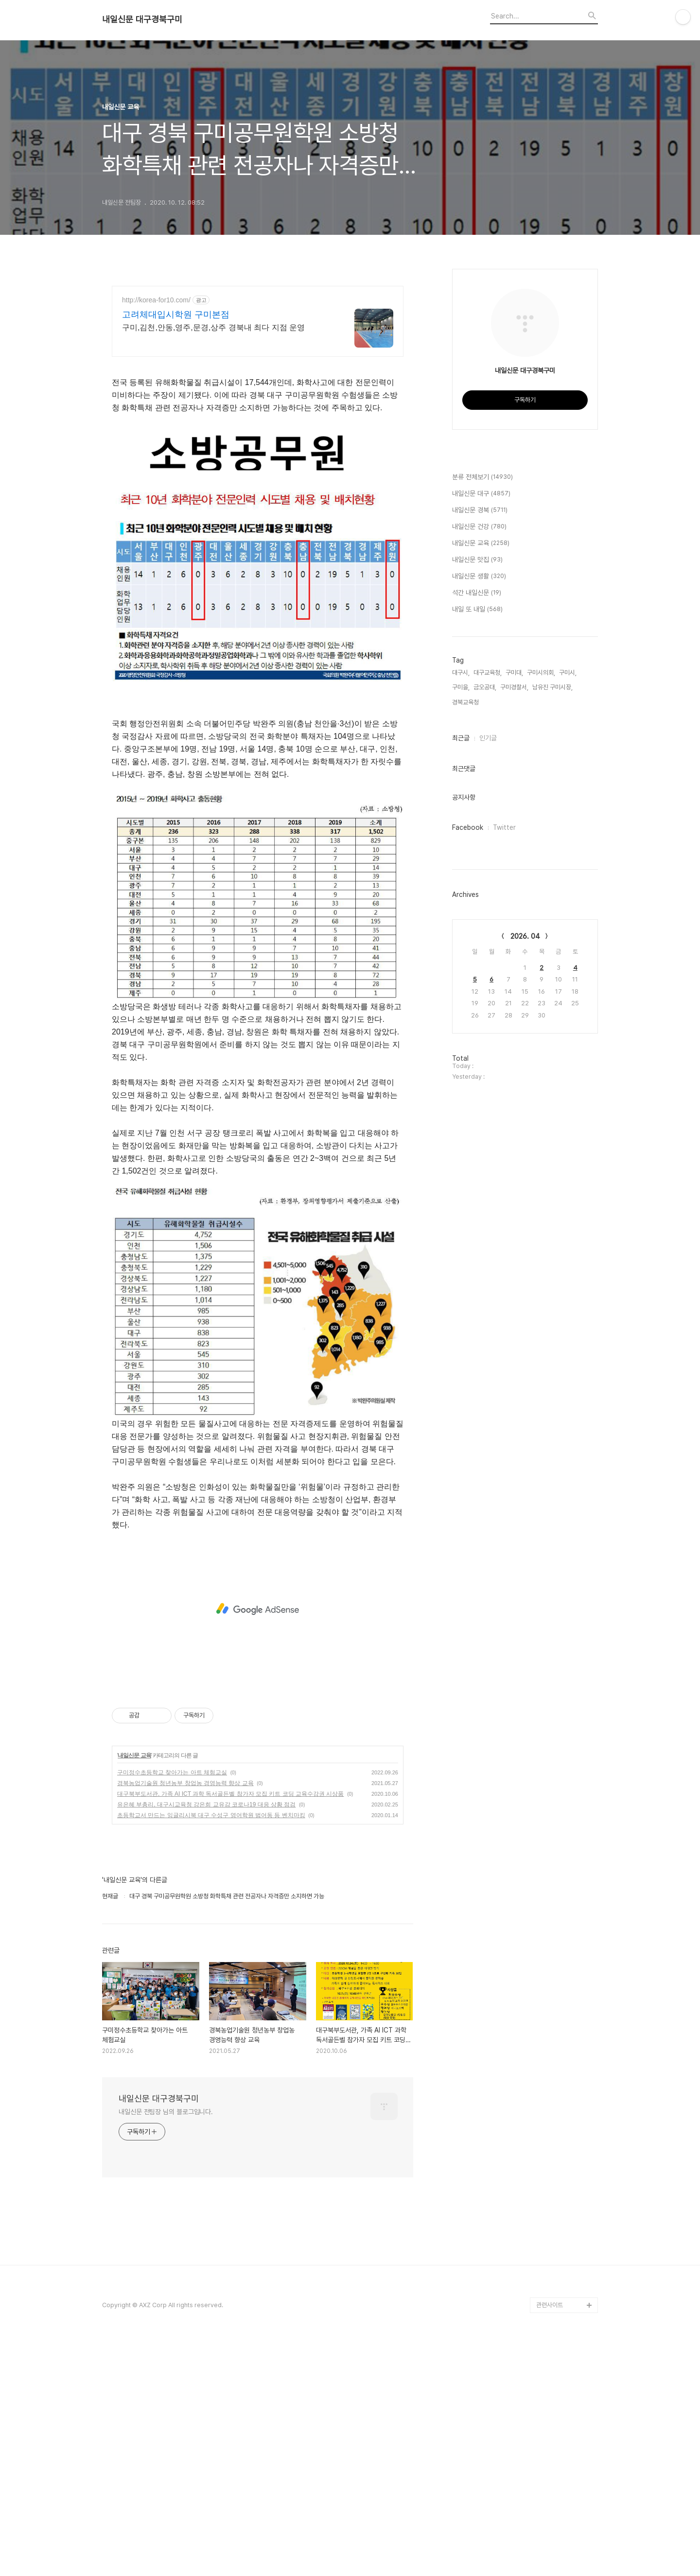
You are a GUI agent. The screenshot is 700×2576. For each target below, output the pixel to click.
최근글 (461, 738)
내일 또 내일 (477, 609)
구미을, (461, 687)
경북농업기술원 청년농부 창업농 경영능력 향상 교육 (185, 1783)
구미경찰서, (514, 687)
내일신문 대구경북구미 (142, 19)
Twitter (504, 827)
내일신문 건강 (479, 527)
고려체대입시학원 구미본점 (175, 314)
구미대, (514, 672)
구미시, (568, 672)
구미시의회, (541, 672)
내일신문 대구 (481, 494)
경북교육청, (466, 702)
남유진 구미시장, (552, 687)
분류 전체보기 (482, 477)
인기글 (488, 738)
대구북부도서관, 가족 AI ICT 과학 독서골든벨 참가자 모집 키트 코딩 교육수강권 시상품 (230, 1793)
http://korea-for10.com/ (156, 300)
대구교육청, (487, 672)
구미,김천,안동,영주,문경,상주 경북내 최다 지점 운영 (213, 327)
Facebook (467, 827)
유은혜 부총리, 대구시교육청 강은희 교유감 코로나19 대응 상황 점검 (206, 1804)
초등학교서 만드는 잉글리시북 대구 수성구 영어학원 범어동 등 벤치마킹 (211, 1815)
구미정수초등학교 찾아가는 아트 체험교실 (172, 1772)
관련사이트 (549, 2305)
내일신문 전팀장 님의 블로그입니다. (166, 2112)
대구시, (461, 672)
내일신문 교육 (134, 1755)
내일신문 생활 (479, 576)
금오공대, (484, 687)
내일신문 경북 (480, 510)
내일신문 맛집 (477, 560)
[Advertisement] (257, 1609)
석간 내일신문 (476, 593)
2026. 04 (525, 936)
